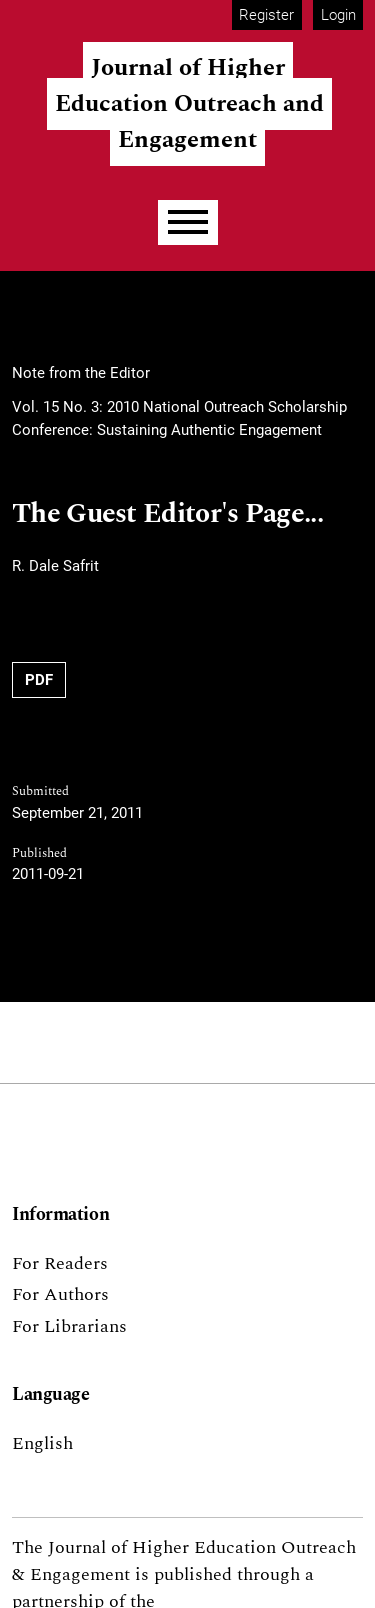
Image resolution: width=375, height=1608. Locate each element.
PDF (39, 680)
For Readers (60, 1263)
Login (338, 15)
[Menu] (188, 222)
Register (266, 15)
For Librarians (69, 1326)
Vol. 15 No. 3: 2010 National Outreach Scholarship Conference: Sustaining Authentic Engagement (179, 418)
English (42, 1443)
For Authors (60, 1294)
